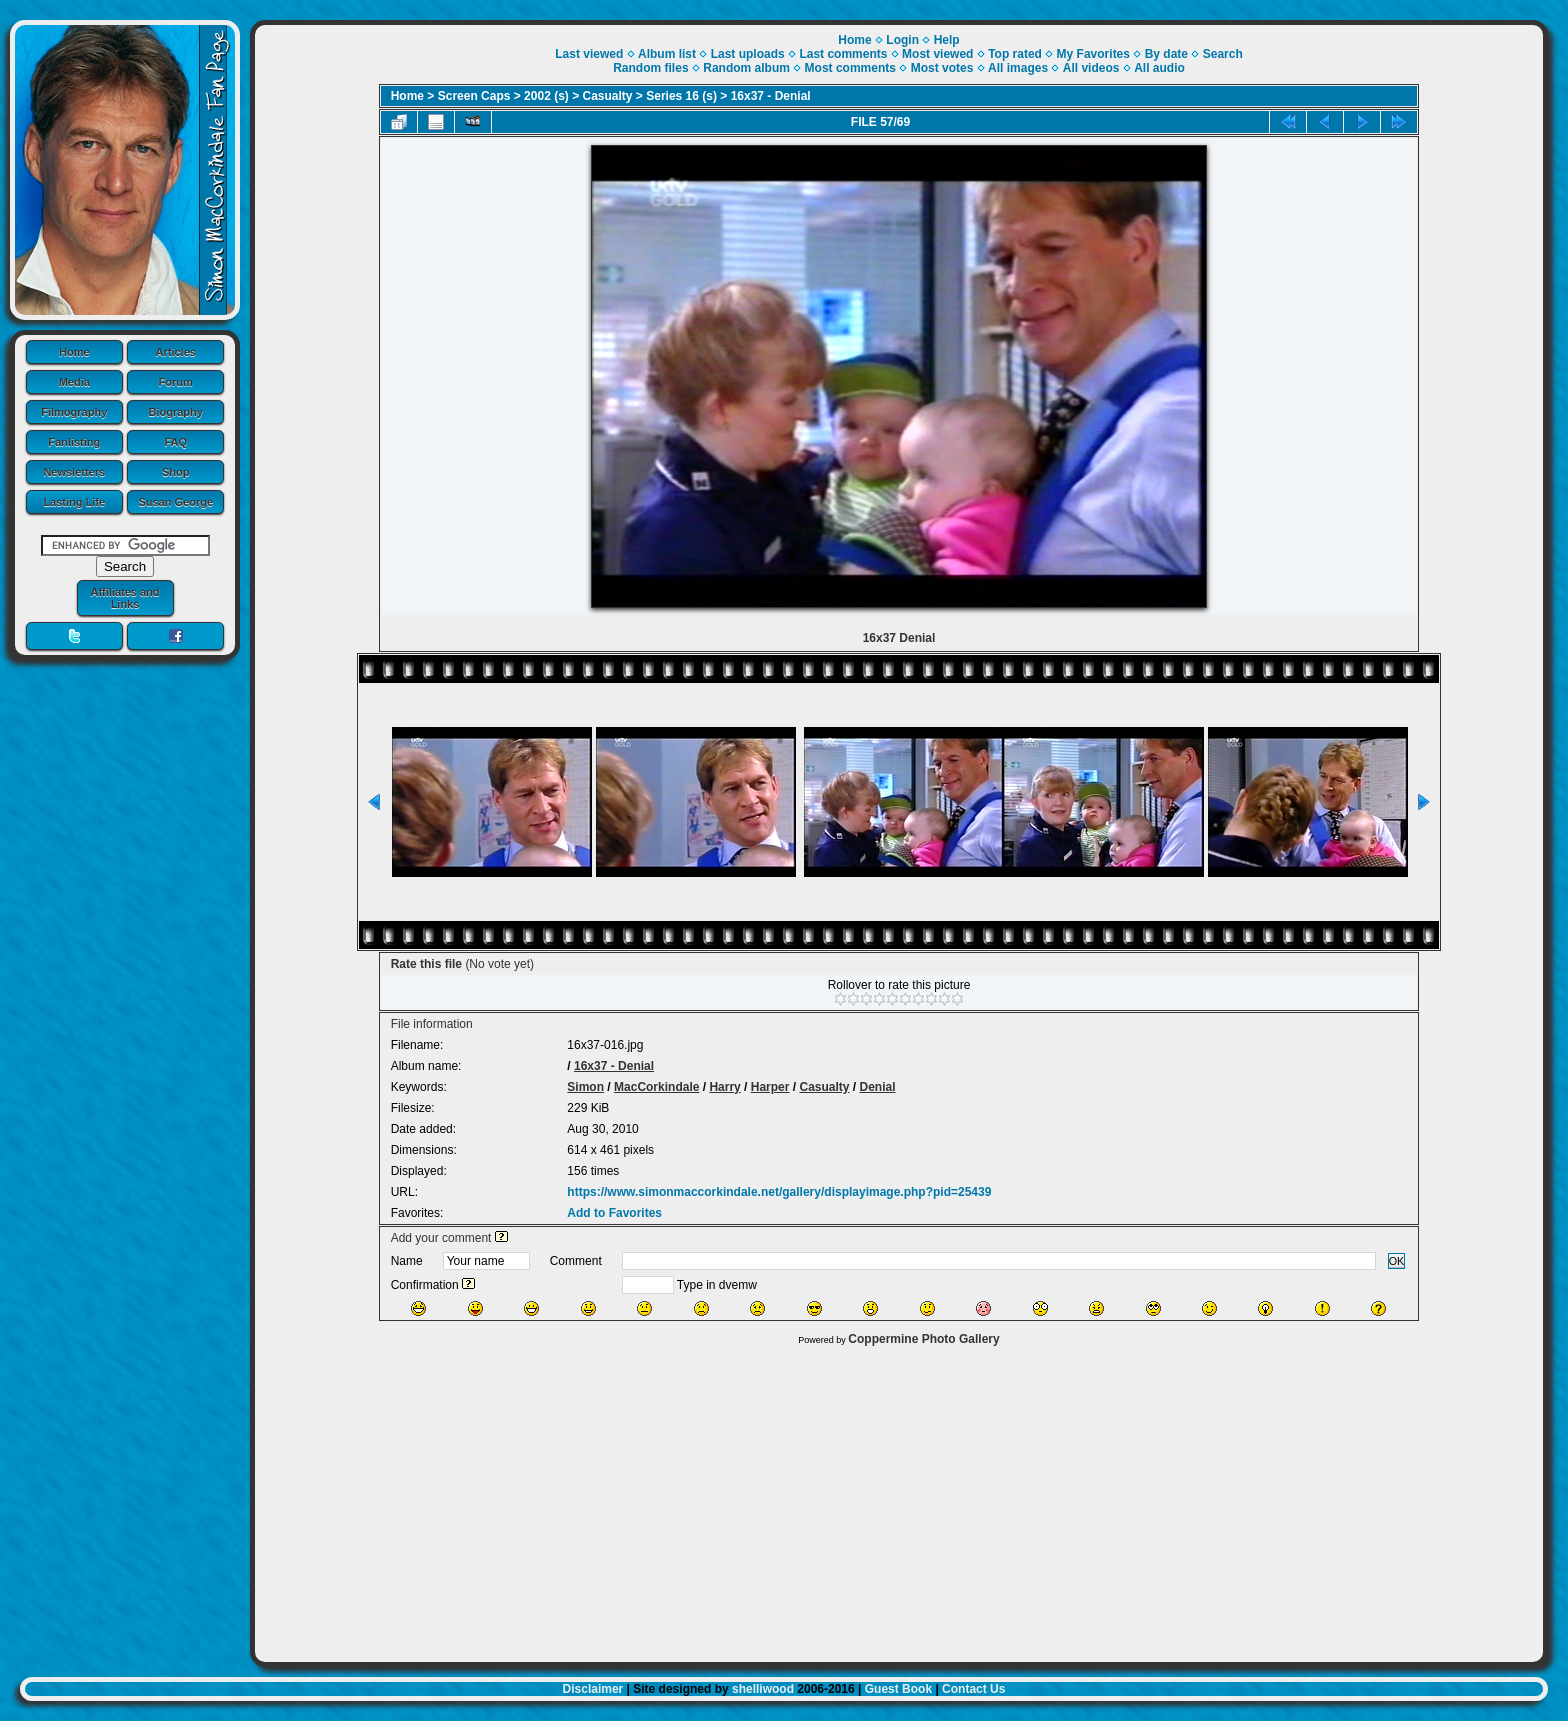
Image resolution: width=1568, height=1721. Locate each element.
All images (1018, 68)
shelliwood (763, 1689)
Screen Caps (474, 96)
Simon (585, 1087)
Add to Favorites (614, 1213)
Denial (878, 1087)
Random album (746, 68)
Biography (176, 412)
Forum (176, 382)
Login (902, 40)
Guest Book (898, 1689)
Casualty (608, 96)
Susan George (175, 502)
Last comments (843, 54)
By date (1166, 54)
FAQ (175, 442)
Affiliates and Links (124, 598)
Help (947, 40)
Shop (176, 472)
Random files (650, 68)
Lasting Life (74, 502)
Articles (176, 352)
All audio (1159, 68)
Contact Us (973, 1689)
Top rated (1015, 54)
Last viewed (589, 54)
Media (74, 382)
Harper (770, 1087)
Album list (667, 54)
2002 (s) (546, 96)
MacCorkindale (656, 1087)
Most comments (850, 68)
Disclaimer (593, 1689)
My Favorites (1093, 54)
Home (74, 352)
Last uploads (748, 54)
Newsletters (74, 472)
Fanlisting (74, 442)
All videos (1091, 68)
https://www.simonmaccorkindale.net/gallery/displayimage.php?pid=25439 (779, 1192)
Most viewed (937, 54)
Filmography (74, 412)
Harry (724, 1087)
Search (1223, 54)
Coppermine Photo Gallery (923, 1339)
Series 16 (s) (681, 96)
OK (1397, 1261)
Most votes (942, 68)
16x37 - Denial (771, 96)
